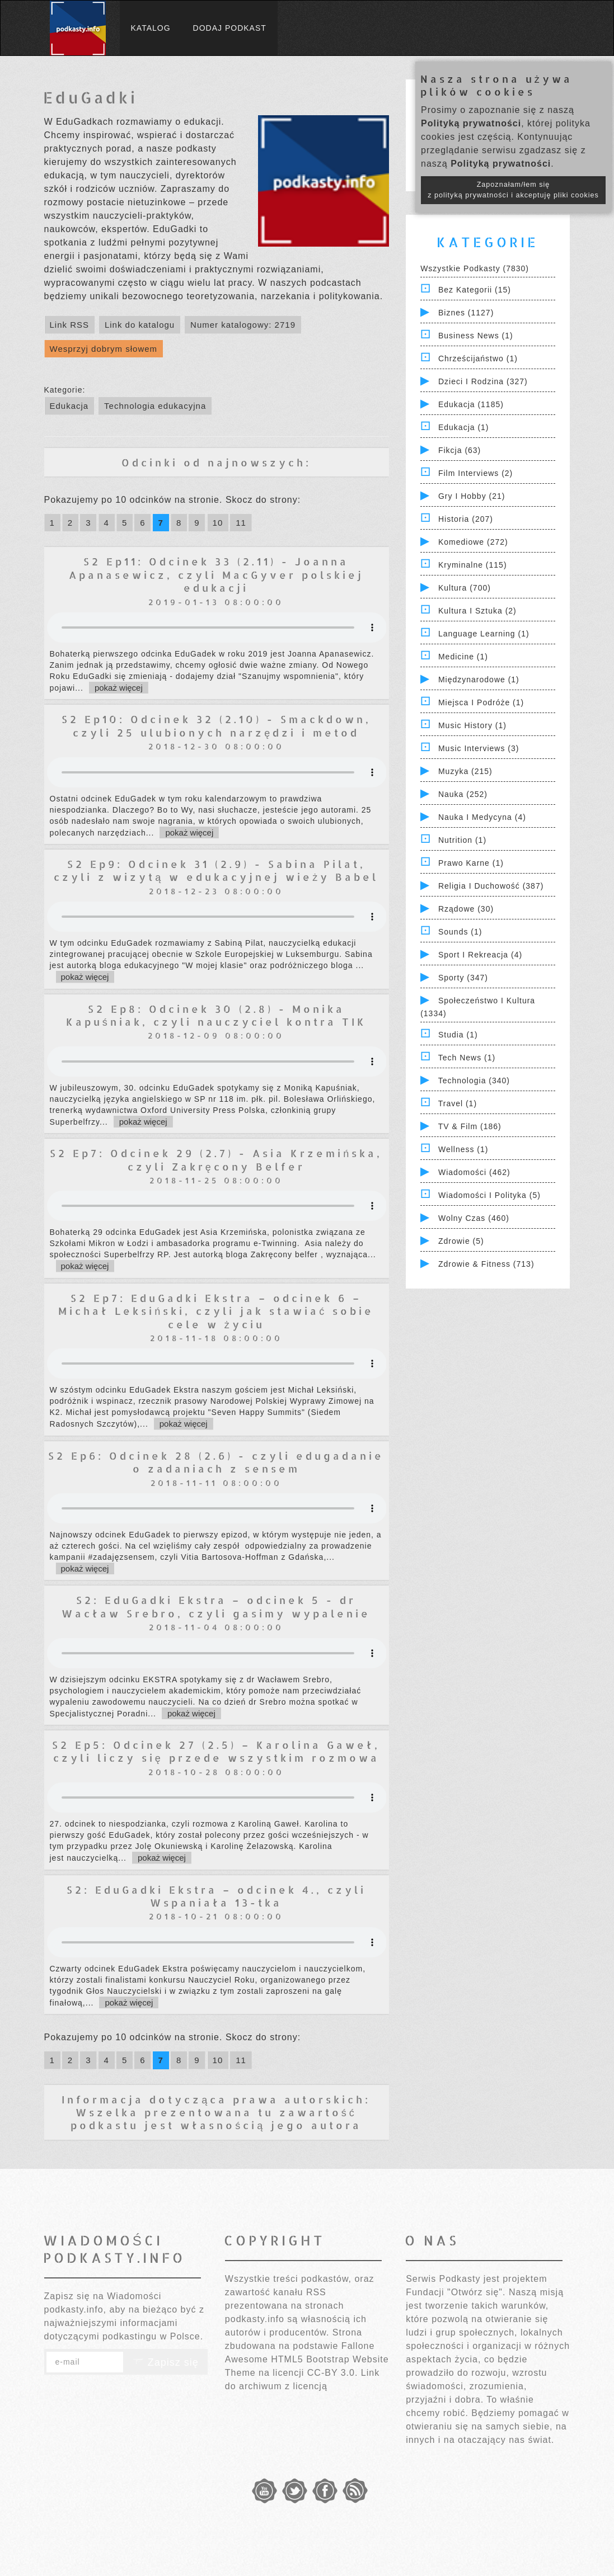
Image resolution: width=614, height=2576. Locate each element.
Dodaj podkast (229, 27)
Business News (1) (475, 335)
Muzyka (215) (465, 771)
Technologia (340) (474, 1080)
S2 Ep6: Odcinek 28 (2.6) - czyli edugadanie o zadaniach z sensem (216, 1462)
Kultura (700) (464, 587)
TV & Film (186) (469, 1126)
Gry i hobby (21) (471, 496)
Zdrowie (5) (461, 1241)
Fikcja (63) (459, 450)
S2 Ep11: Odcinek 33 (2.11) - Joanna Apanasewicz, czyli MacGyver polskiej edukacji (216, 574)
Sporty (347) (463, 977)
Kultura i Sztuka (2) (477, 610)
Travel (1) (457, 1103)
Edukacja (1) (463, 427)
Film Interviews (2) (475, 473)
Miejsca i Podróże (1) (481, 702)
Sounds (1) (460, 931)
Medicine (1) (463, 656)
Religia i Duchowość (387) (490, 885)
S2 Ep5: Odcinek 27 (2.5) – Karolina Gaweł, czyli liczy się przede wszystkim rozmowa (216, 1751)
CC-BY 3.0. (332, 2372)
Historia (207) (465, 519)
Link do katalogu (140, 324)
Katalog (151, 27)
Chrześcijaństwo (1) (478, 358)
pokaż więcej (119, 687)
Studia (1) (458, 1034)
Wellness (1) (463, 1149)
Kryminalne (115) (472, 564)
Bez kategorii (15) (474, 289)
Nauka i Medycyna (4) (482, 817)
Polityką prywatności (471, 123)
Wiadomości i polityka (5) (489, 1195)
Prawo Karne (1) (471, 862)
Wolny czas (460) (473, 1218)
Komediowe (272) (473, 541)
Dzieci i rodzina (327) (483, 381)
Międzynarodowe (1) (478, 679)
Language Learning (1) (483, 633)
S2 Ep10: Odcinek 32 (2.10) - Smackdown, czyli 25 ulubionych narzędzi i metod (216, 725)
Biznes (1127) (466, 312)
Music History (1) (472, 725)
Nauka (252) (463, 794)
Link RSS (70, 324)
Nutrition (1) (462, 840)
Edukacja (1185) (471, 404)
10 (218, 522)
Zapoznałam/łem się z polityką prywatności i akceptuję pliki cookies (513, 190)
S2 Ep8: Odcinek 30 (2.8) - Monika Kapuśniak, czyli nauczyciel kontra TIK (216, 1015)
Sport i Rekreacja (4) (480, 954)
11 (241, 522)
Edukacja (69, 406)
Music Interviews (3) (478, 748)
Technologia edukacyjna (155, 406)
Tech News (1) (466, 1057)
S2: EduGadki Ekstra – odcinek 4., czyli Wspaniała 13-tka (216, 1896)
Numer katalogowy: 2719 (243, 324)
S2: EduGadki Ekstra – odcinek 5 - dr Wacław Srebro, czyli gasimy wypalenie (216, 1606)
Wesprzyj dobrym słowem (104, 348)
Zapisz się (166, 2362)
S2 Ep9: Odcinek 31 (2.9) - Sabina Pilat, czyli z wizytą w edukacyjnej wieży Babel (216, 870)
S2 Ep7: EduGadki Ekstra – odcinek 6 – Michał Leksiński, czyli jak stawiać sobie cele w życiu (216, 1311)
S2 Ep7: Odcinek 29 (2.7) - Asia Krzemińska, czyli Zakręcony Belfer (216, 1159)
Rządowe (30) (466, 908)
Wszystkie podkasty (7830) (474, 268)
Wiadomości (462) (474, 1172)
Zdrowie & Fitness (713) (486, 1263)
